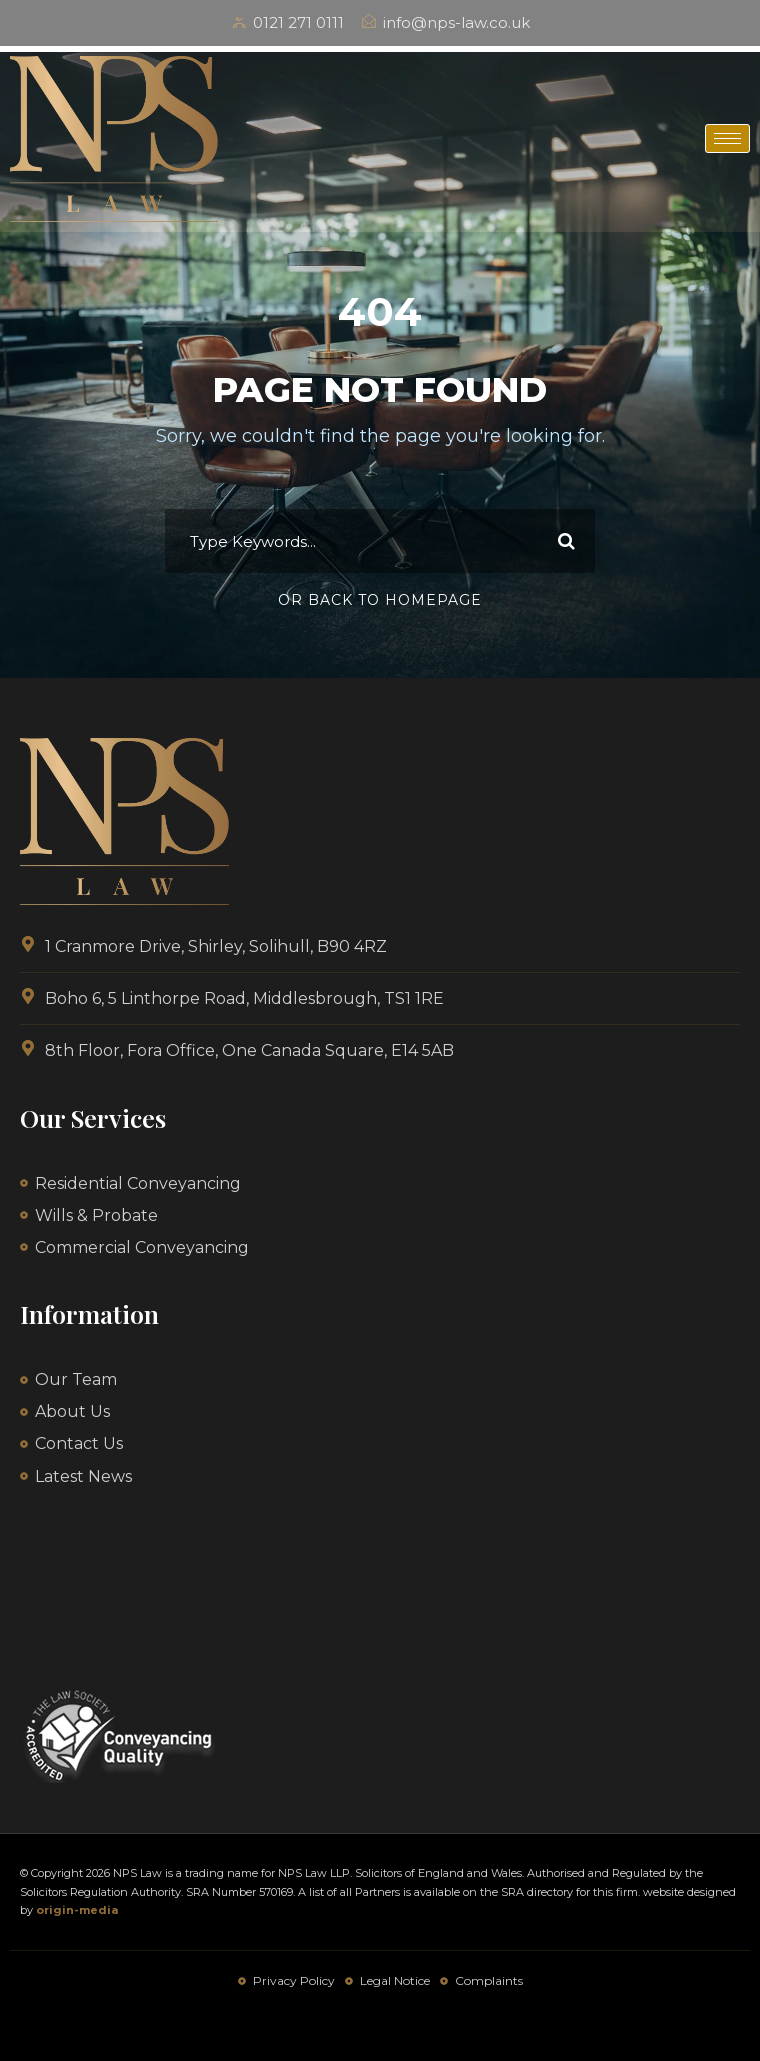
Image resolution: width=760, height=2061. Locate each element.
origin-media (77, 1910)
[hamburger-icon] (727, 138)
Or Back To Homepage (380, 600)
